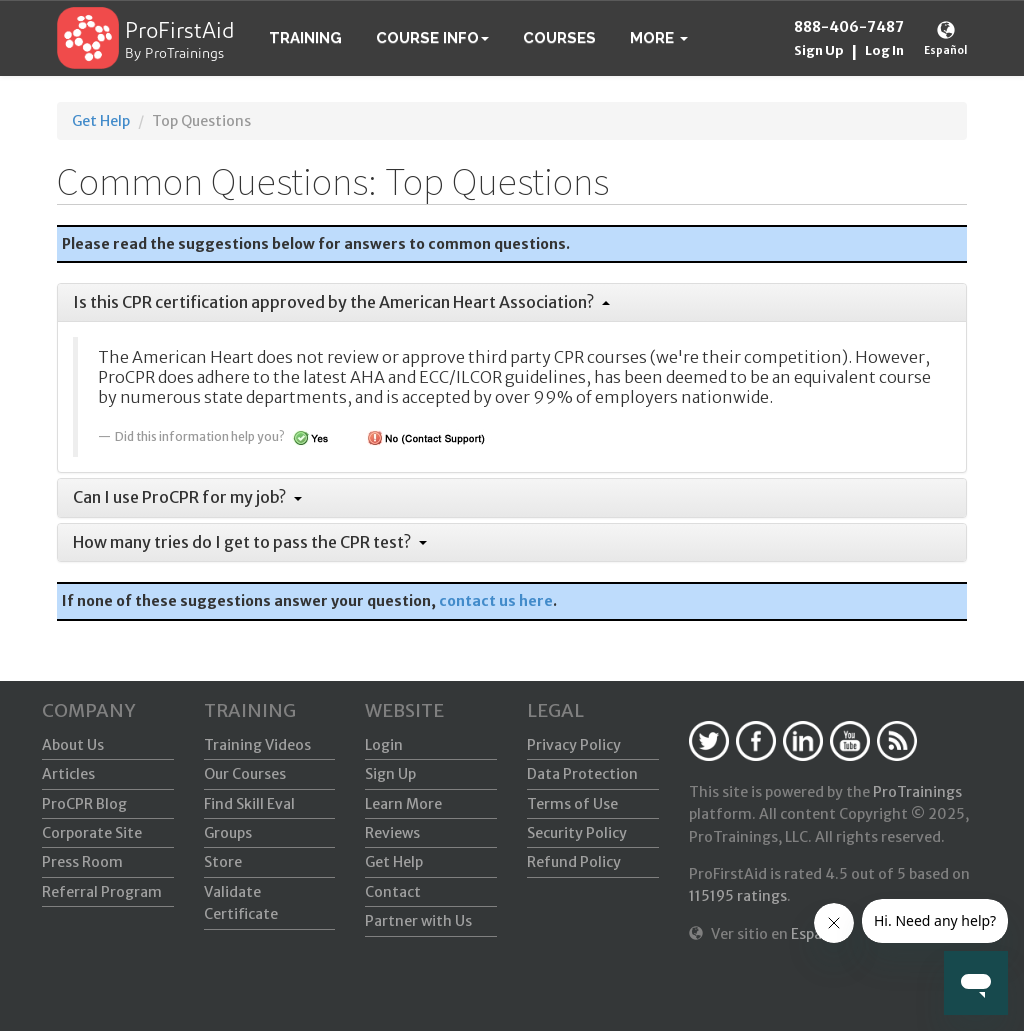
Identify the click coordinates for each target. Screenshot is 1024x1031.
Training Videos (257, 745)
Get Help (101, 121)
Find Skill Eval (249, 804)
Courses (559, 38)
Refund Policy (574, 862)
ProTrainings (917, 792)
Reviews (392, 833)
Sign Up (819, 50)
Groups (228, 833)
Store (223, 862)
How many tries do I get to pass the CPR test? (250, 542)
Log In (884, 50)
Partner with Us (418, 921)
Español (945, 50)
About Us (73, 745)
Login (384, 745)
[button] (659, 38)
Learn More (403, 804)
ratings (738, 896)
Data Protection (582, 774)
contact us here (496, 601)
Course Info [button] (432, 38)
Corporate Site (92, 833)
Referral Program (102, 892)
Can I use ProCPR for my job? (187, 497)
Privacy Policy (574, 745)
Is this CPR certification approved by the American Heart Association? (341, 302)
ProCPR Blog (84, 804)
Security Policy (577, 833)
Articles (68, 774)
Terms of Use (572, 804)
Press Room (82, 862)
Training (305, 38)
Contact (393, 892)
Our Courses (245, 774)
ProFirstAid (180, 32)
